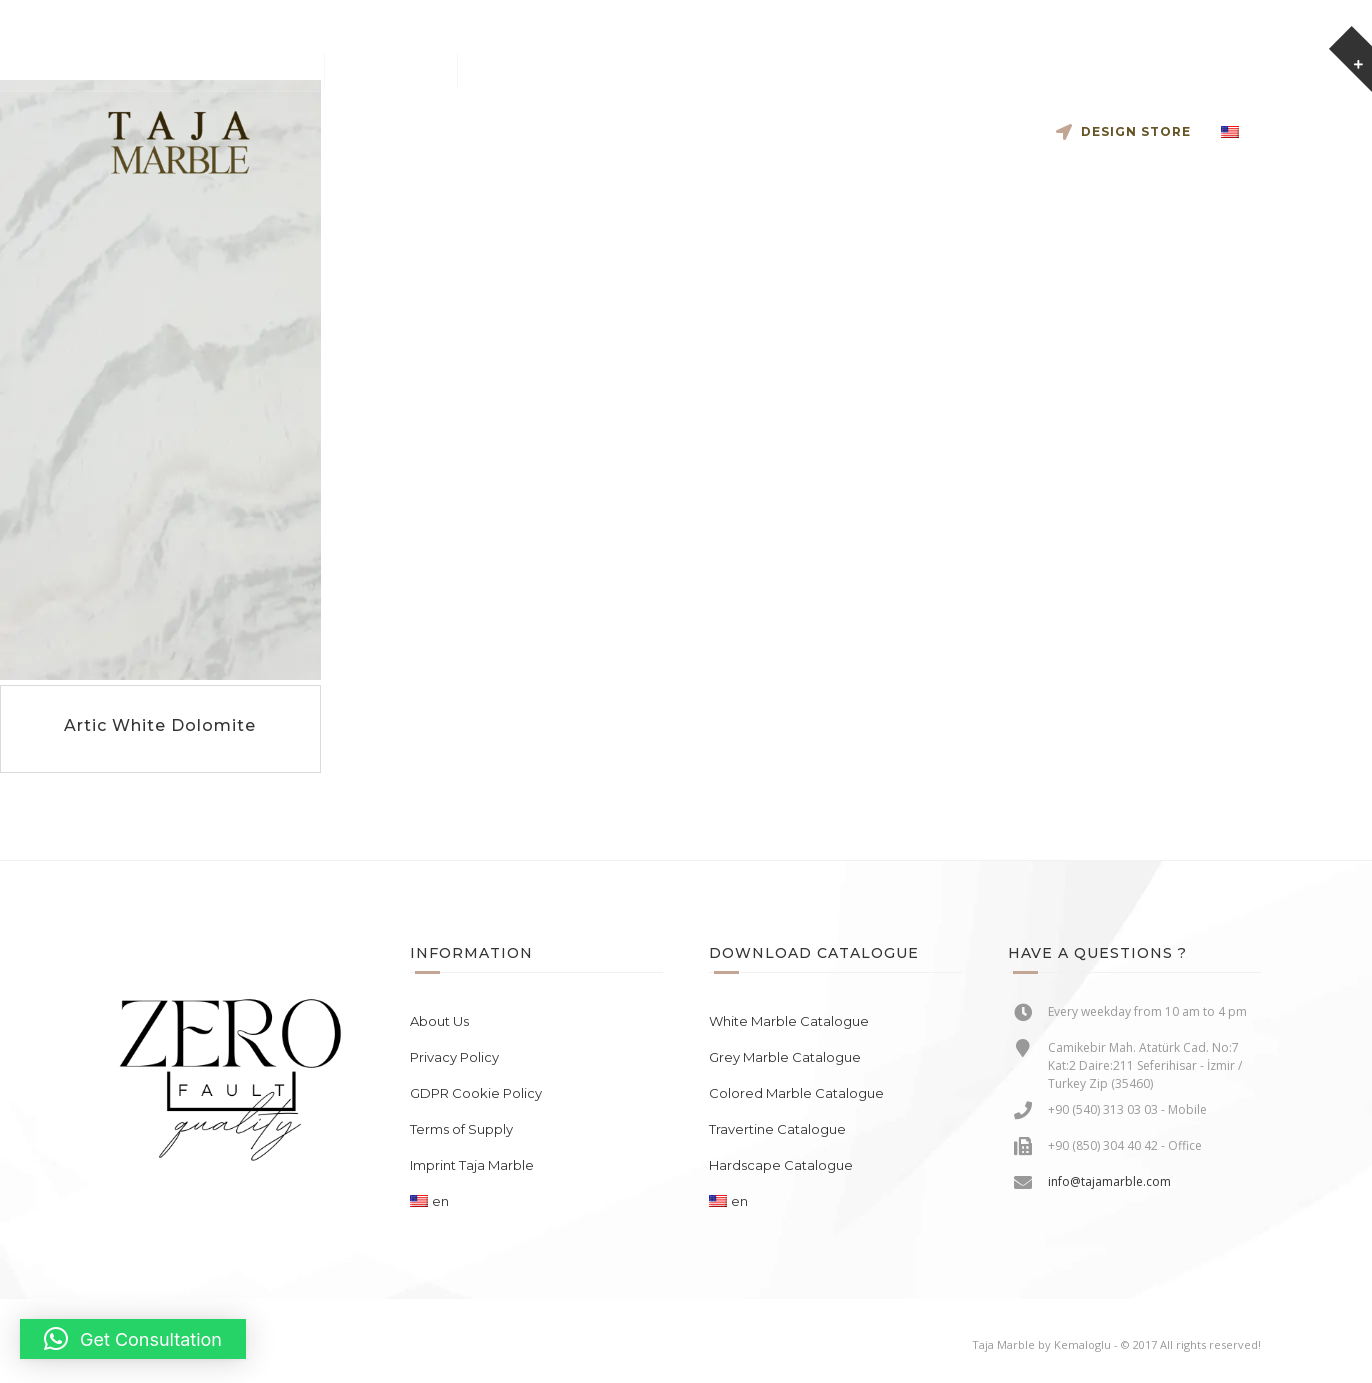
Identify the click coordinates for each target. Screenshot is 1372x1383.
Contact (977, 131)
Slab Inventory (680, 131)
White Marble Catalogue (789, 1021)
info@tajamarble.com (255, 70)
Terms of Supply (461, 1129)
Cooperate (530, 131)
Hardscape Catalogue (781, 1165)
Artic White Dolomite (160, 725)
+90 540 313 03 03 (401, 70)
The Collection (835, 131)
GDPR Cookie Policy (476, 1093)
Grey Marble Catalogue (785, 1057)
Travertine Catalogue (777, 1129)
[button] (133, 1339)
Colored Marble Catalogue (796, 1093)
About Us (439, 1021)
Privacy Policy (454, 1057)
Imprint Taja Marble (472, 1165)
